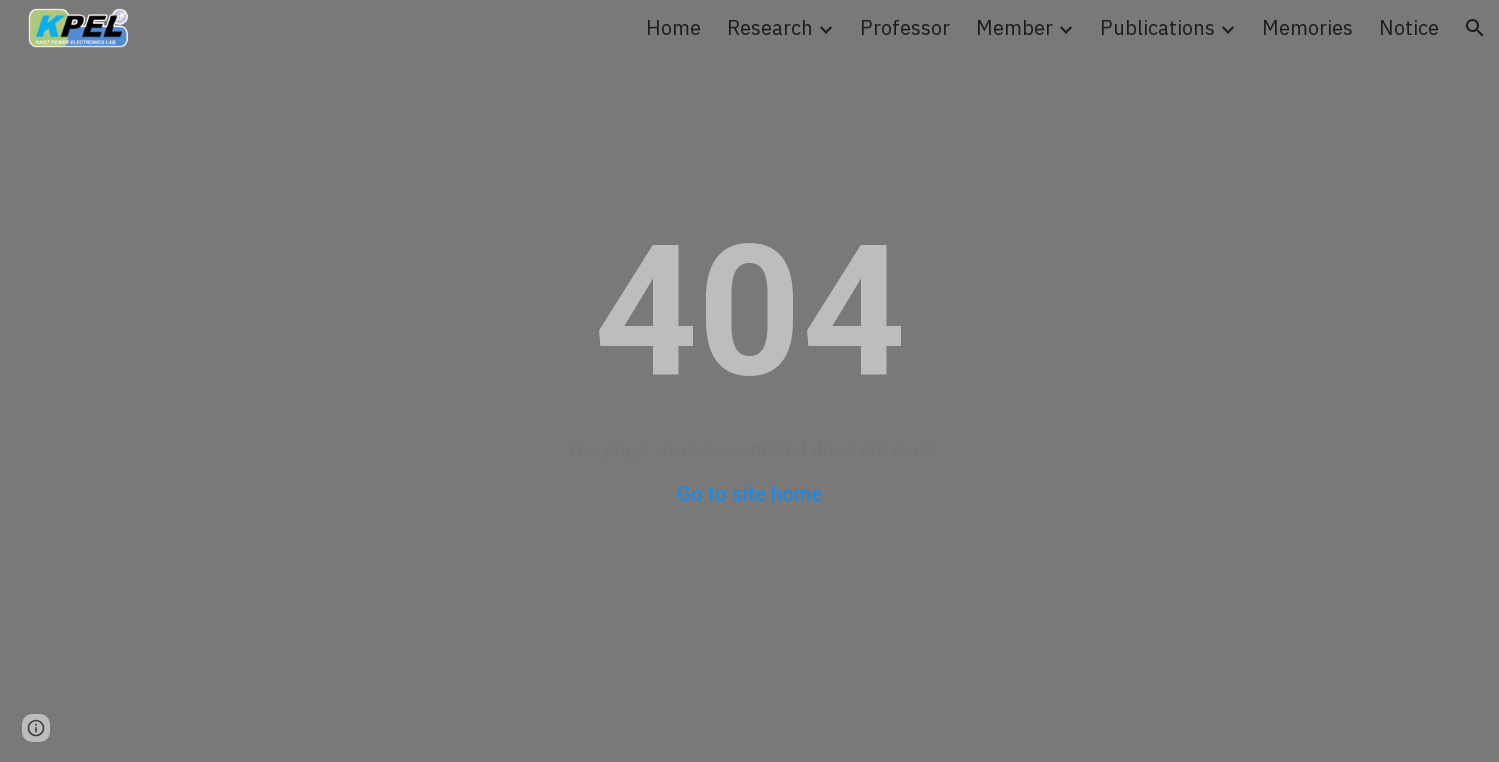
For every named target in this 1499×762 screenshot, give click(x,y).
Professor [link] (905, 28)
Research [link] (770, 28)
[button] (1475, 28)
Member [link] (1014, 28)
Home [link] (673, 28)
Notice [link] (1409, 28)
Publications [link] (1157, 28)
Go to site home (749, 494)
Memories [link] (1307, 28)
